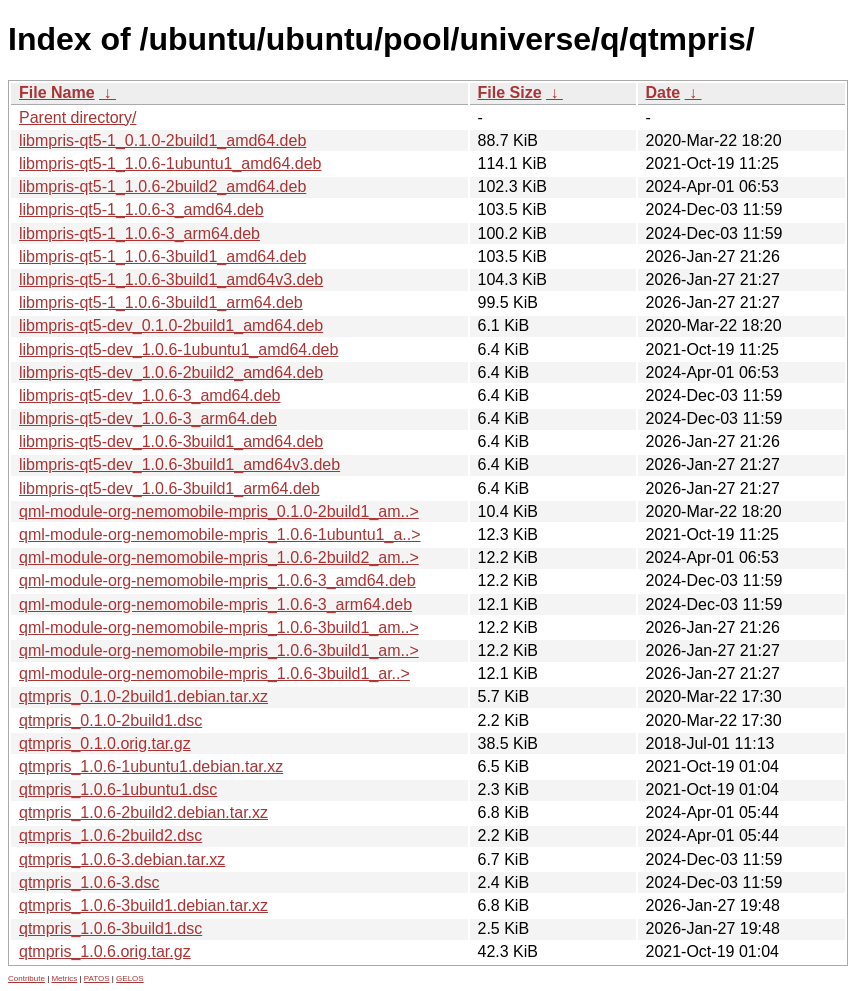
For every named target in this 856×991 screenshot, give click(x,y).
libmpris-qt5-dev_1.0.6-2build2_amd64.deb (171, 372)
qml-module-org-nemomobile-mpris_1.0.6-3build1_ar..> (214, 673)
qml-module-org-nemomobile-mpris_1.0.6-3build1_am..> (219, 627)
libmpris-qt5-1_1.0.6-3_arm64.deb (139, 233)
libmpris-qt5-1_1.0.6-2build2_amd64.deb (162, 186)
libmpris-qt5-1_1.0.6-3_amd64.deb (141, 209)
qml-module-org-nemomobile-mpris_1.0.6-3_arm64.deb (215, 604)
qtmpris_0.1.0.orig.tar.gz (105, 743)
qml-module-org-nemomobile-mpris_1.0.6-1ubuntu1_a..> (220, 534)
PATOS (97, 978)
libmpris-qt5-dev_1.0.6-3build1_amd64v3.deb (179, 464)
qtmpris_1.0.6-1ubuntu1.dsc (118, 789)
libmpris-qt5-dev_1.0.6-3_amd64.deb (149, 395)
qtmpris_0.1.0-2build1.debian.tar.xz (143, 696)
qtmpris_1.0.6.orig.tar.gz (105, 951)
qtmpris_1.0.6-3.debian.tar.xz (122, 859)
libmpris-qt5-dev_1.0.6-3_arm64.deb (148, 418)
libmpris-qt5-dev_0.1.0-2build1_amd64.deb (171, 325)
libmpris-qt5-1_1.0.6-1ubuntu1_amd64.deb (170, 163)
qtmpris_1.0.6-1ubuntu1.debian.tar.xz (151, 766)
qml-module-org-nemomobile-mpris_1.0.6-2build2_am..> (219, 557)
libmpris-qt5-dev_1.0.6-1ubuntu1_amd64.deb (178, 349)
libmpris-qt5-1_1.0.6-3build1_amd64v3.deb (171, 279)
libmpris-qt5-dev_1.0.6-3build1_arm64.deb (169, 488)
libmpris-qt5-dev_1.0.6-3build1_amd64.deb (171, 441)
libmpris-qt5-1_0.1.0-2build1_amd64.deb (162, 140)
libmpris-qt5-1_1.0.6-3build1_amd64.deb (162, 256)
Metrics (64, 978)
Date (663, 92)
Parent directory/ (77, 117)
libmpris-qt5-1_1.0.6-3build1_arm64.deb (161, 302)
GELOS (130, 978)
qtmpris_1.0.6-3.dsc (89, 882)
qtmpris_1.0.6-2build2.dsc (110, 835)
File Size (510, 92)
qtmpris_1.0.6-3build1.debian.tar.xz (143, 905)
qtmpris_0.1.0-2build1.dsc (110, 720)
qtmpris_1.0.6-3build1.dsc (110, 928)
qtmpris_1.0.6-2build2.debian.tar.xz (143, 812)
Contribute (26, 978)
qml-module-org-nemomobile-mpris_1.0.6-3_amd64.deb (217, 580)
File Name (57, 92)
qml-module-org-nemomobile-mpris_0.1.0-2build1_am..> (219, 511)
